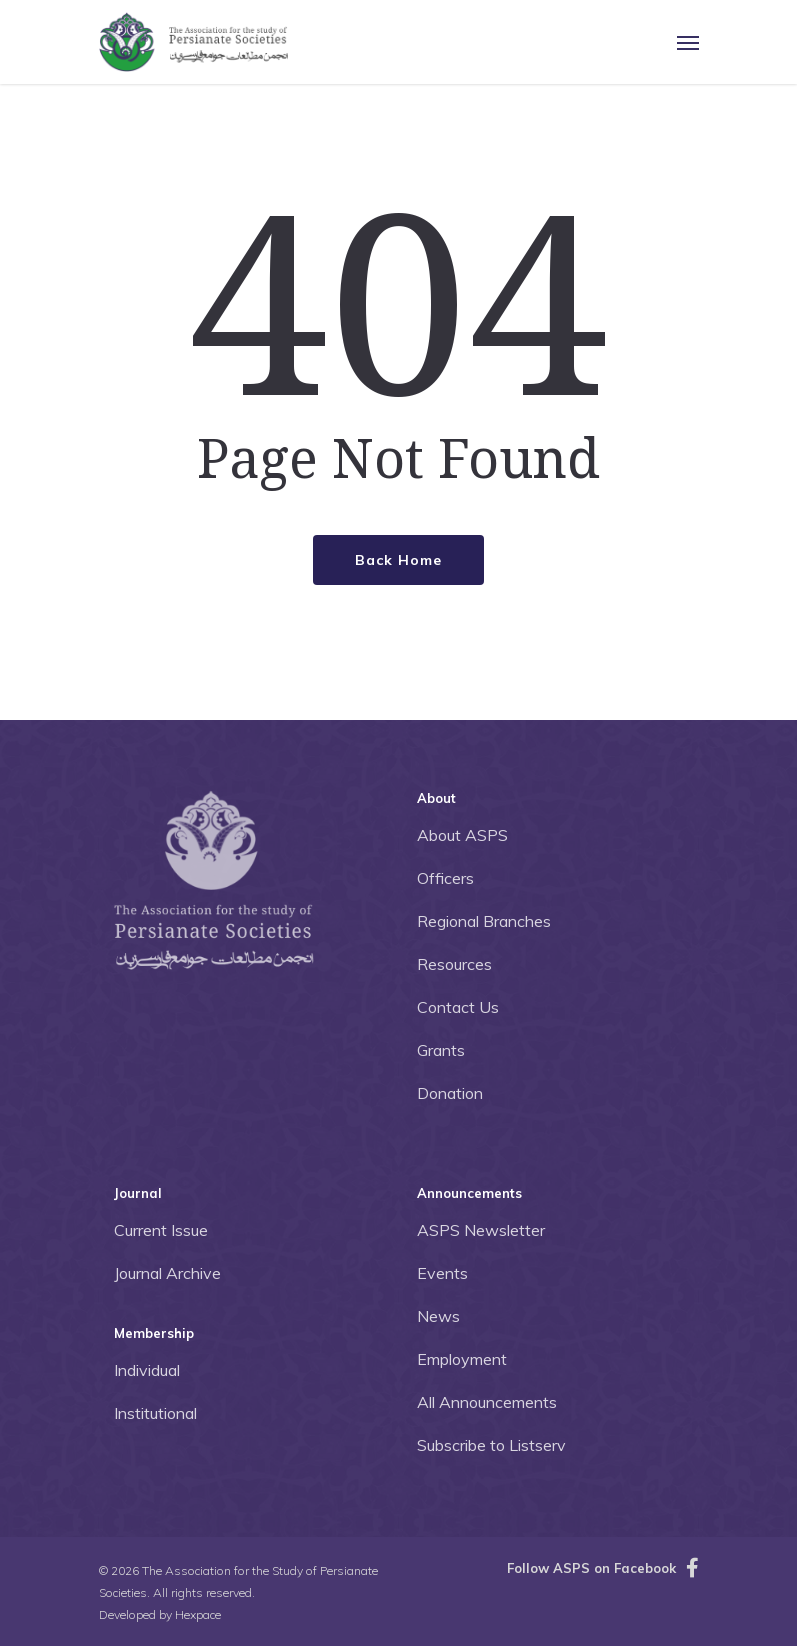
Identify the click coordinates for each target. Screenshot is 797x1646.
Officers (445, 878)
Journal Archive (167, 1273)
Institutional (155, 1413)
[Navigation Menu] (688, 42)
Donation (450, 1093)
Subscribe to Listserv (491, 1445)
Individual (147, 1370)
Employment (462, 1359)
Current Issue (161, 1230)
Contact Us (458, 1007)
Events (442, 1273)
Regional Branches (484, 921)
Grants (441, 1050)
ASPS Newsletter (481, 1230)
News (438, 1316)
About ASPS (462, 835)
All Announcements (487, 1402)
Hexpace (198, 1614)
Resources (454, 964)
